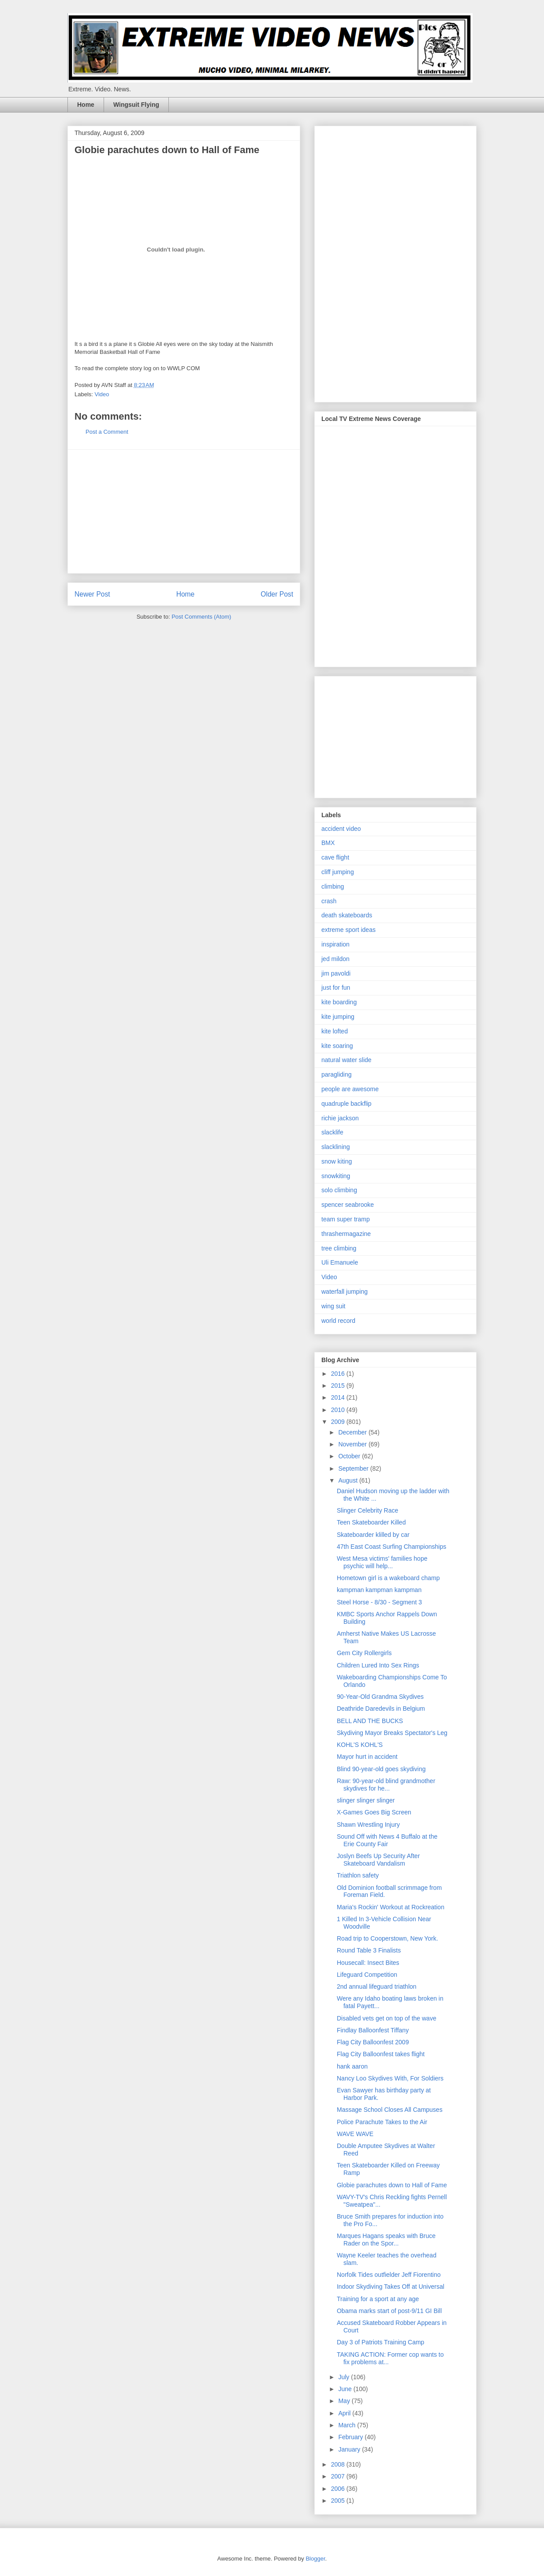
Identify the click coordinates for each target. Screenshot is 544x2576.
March (347, 2425)
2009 (339, 1421)
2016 (339, 1373)
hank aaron (352, 2066)
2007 (339, 2476)
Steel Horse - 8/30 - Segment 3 (379, 1602)
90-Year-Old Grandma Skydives (380, 1696)
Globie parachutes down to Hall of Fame (392, 2185)
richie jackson (340, 1118)
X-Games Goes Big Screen (374, 1812)
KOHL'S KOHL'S (360, 1744)
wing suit (333, 1306)
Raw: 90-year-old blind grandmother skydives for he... (386, 1784)
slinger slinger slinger (366, 1800)
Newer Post (92, 594)
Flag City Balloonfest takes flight (381, 2054)
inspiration (335, 944)
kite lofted (334, 1031)
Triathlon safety (358, 1875)
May (344, 2400)
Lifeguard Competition (367, 1974)
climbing (332, 886)
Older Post (277, 594)
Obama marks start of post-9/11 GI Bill (389, 2310)
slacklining (335, 1146)
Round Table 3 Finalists (369, 1950)
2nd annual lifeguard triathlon (377, 1986)
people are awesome (350, 1089)
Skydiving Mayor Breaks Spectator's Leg (392, 1732)
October (350, 1456)
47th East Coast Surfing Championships (391, 1546)
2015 (339, 1385)
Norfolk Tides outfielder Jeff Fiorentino (389, 2274)
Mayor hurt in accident (367, 1756)
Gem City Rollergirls (364, 1652)
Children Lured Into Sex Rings (378, 1665)
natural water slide (346, 1059)
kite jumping (337, 1016)
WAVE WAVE (355, 2133)
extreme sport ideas (348, 929)
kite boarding (339, 1002)
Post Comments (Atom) (201, 616)
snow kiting (336, 1161)
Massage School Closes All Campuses (390, 2109)
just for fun (335, 987)
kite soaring (337, 1045)
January (350, 2449)
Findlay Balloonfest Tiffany (373, 2030)
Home (85, 104)
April (345, 2413)
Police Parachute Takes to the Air (382, 2121)
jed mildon (335, 958)
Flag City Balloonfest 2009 (373, 2042)
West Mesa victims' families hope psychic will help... (382, 1562)
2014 (339, 1397)
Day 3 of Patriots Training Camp (380, 2342)
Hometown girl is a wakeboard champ (388, 1577)
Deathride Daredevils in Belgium (381, 1708)
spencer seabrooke (347, 1204)
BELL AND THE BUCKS (370, 1720)
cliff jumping (337, 871)
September (354, 1468)
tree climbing (338, 1248)
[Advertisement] (184, 511)
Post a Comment (107, 431)
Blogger (315, 2558)
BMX (328, 842)
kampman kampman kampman (379, 1589)
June (345, 2388)
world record (338, 1320)
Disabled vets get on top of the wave (386, 2018)
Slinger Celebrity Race (367, 1510)
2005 (339, 2500)
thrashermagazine (346, 1233)
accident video (341, 828)
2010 (339, 1409)
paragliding (336, 1074)
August (348, 1480)
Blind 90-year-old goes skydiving (381, 1768)
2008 (339, 2464)
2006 (339, 2488)
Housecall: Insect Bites (368, 1962)
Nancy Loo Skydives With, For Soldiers (390, 2078)
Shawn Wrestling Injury (368, 1824)
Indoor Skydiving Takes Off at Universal (390, 2286)
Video (102, 394)
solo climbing (339, 1190)
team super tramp (345, 1219)
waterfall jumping (344, 1291)
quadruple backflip (346, 1103)
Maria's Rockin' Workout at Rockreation (390, 1907)
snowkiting (335, 1175)
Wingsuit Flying (136, 104)
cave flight (335, 857)
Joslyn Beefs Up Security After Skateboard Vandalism (378, 1859)
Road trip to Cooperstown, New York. (387, 1938)
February (351, 2437)
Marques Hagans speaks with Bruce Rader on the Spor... (386, 2239)
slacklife (332, 1132)
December (353, 1432)
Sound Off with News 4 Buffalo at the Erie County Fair (387, 1840)
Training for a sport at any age (378, 2298)
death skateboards (346, 915)
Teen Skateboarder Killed (371, 1522)
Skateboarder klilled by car (373, 1534)
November (353, 1444)
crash (328, 901)
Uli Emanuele (339, 1262)
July (344, 2377)
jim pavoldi (335, 973)
